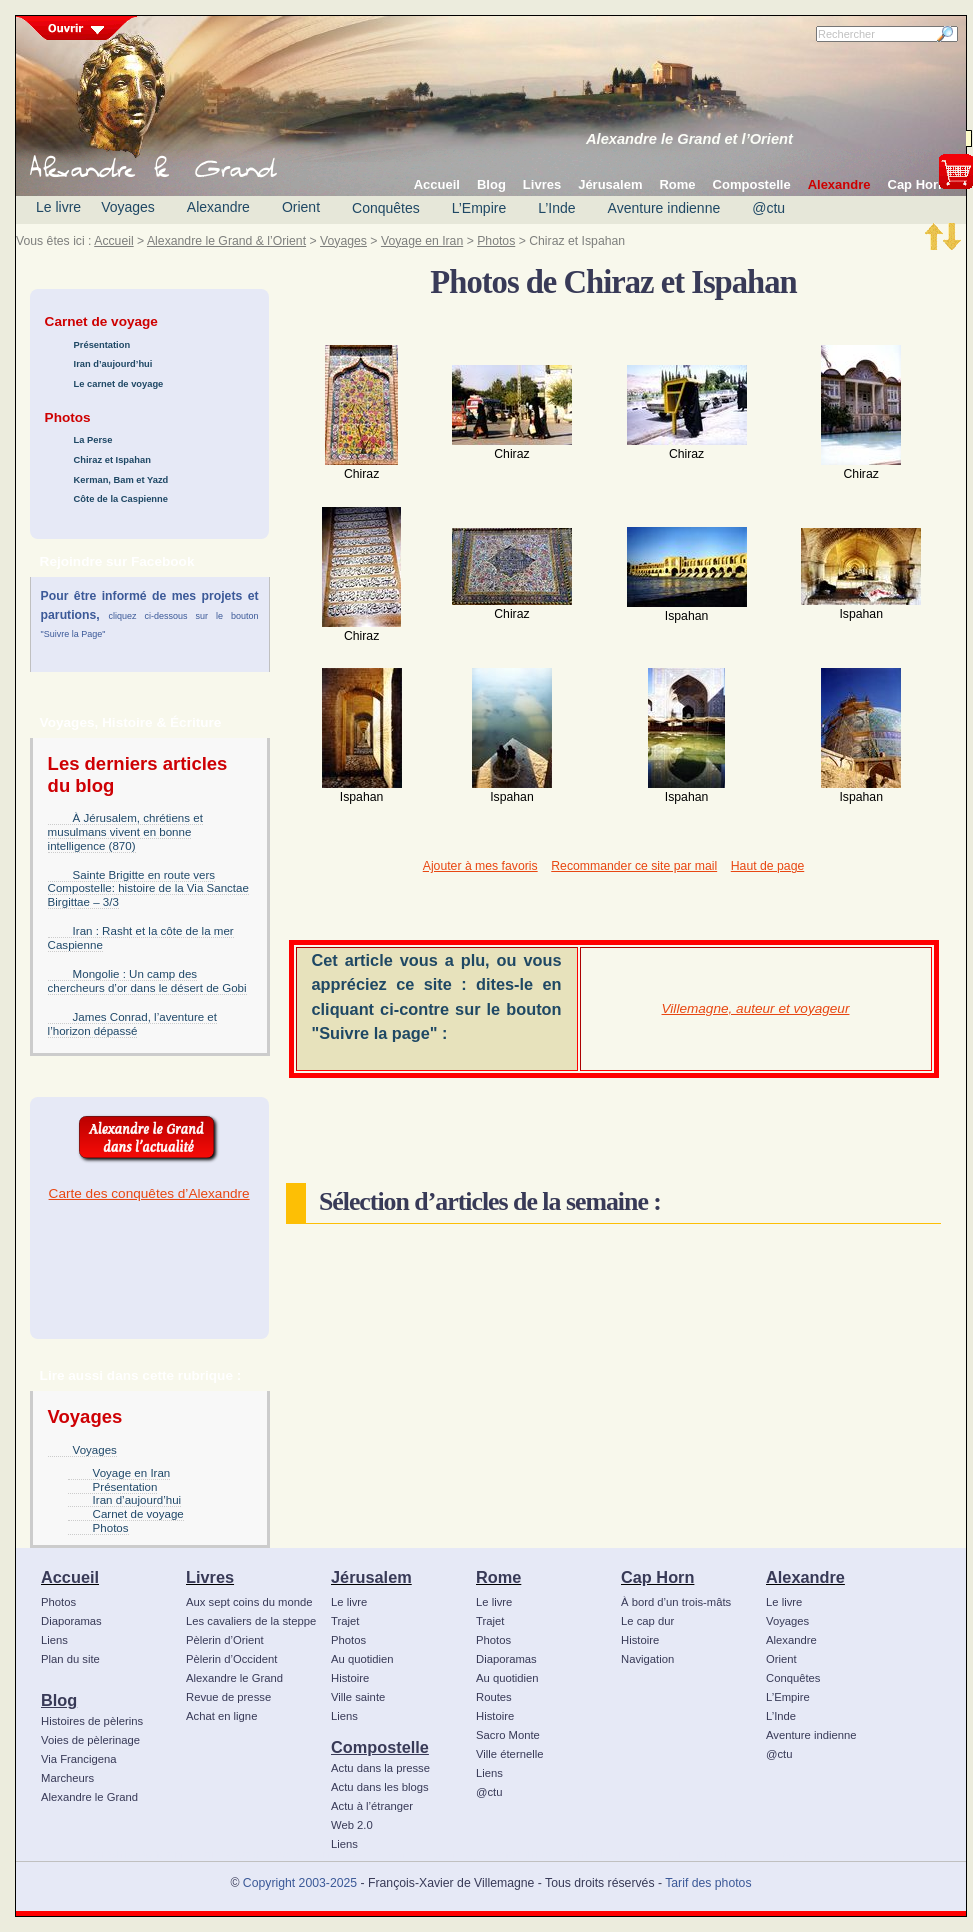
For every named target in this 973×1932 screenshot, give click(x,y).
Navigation (647, 1659)
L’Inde (556, 208)
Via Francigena (79, 1759)
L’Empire (479, 208)
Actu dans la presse (380, 1768)
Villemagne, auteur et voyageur (756, 1008)
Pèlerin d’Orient (225, 1640)
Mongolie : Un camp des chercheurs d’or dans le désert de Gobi (147, 981)
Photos (496, 241)
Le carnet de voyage (119, 384)
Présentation (102, 345)
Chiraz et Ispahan (112, 460)
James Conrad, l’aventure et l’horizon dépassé (132, 1024)
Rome (498, 1577)
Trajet (345, 1621)
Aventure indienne (664, 208)
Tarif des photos (708, 1883)
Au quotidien (362, 1659)
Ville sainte (358, 1697)
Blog (59, 1700)
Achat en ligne (221, 1716)
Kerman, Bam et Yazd (121, 480)
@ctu (768, 208)
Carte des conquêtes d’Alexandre (149, 1193)
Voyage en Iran (422, 241)
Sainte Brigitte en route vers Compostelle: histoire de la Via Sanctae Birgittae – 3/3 (148, 889)
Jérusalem (371, 1577)
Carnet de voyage (138, 1514)
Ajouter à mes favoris (480, 866)
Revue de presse (228, 1697)
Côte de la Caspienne (121, 499)
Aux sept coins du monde (249, 1602)
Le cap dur (647, 1621)
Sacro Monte (508, 1735)
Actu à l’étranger (372, 1806)
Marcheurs (67, 1778)
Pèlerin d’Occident (231, 1659)
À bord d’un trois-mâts (676, 1602)
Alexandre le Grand (89, 1797)
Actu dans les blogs (380, 1787)
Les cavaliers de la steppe (251, 1621)
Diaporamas (71, 1621)
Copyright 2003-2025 (300, 1883)
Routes (494, 1697)
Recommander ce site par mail (634, 866)
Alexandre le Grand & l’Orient (226, 241)
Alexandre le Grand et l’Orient (689, 139)
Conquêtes (386, 208)
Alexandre (218, 207)
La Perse (93, 440)
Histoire (350, 1678)
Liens (54, 1640)
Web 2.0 (352, 1825)
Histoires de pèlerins (92, 1721)
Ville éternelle (509, 1754)
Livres (210, 1577)
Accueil (113, 241)
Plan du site (70, 1659)
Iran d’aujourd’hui (113, 364)
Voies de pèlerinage (90, 1740)
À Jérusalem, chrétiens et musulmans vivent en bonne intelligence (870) (125, 832)
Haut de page (767, 866)
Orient (301, 207)
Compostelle (380, 1747)
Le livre (58, 207)
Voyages (128, 207)
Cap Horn (657, 1577)
